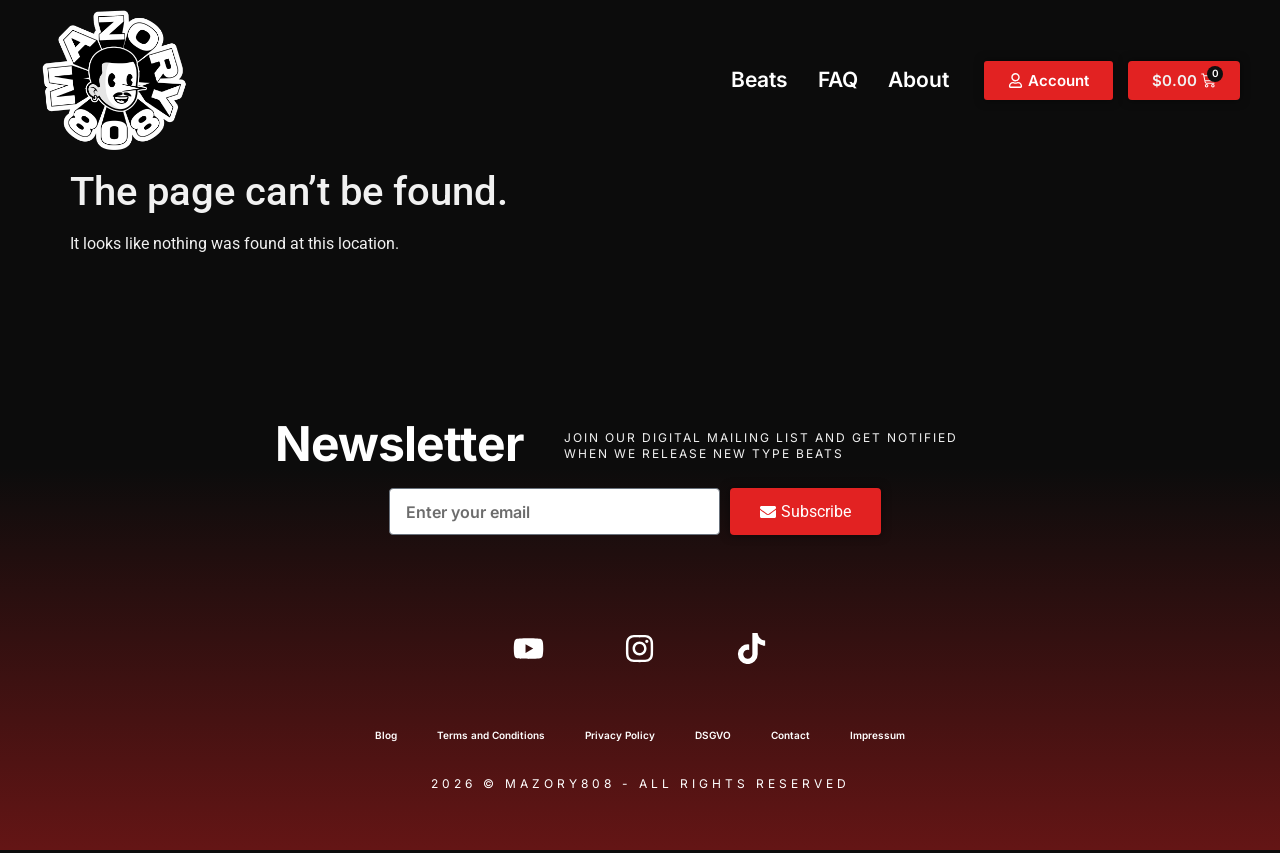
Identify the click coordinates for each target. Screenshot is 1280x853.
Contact (790, 738)
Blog (386, 738)
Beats (759, 79)
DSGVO (713, 738)
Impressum (877, 738)
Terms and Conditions (491, 738)
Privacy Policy (620, 738)
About (918, 79)
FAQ (838, 79)
